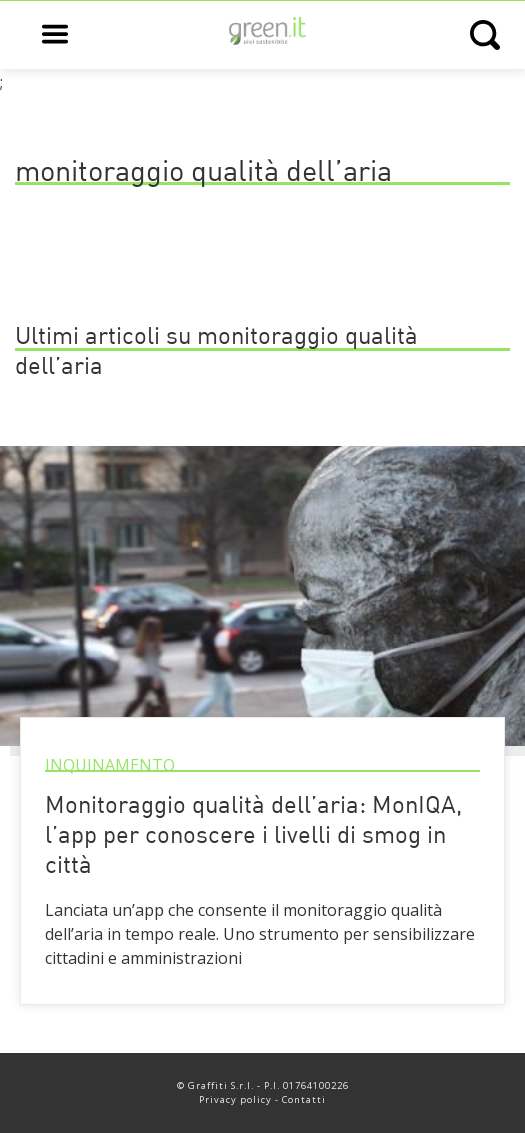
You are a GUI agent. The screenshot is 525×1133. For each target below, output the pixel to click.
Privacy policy (235, 1099)
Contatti (304, 1099)
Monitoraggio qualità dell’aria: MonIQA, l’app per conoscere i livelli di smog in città (253, 837)
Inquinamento (110, 765)
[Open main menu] (55, 35)
